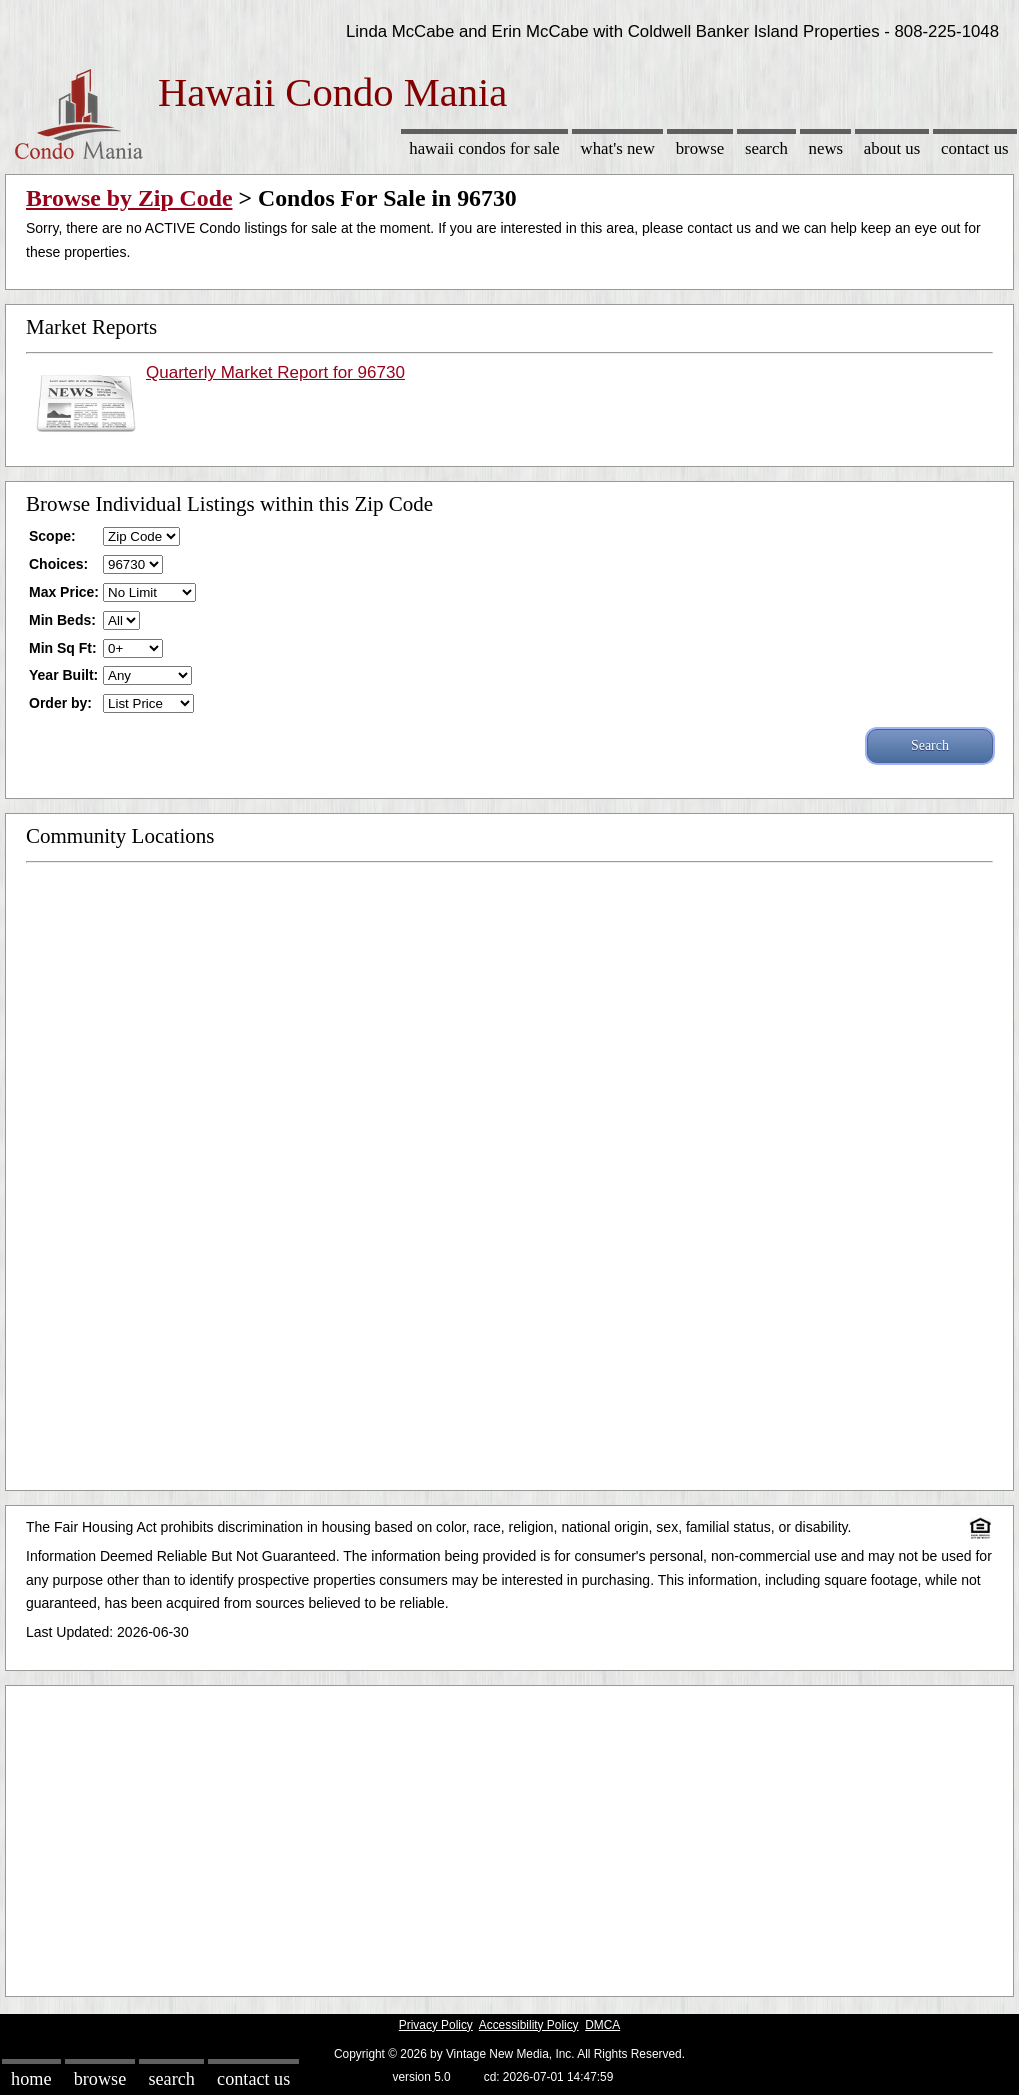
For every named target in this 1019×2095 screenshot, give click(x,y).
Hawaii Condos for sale (484, 148)
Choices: (58, 564)
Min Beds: (62, 620)
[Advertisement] (509, 1836)
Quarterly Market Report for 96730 (275, 372)
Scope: (52, 536)
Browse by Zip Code (129, 198)
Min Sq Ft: (63, 648)
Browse (700, 148)
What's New (618, 148)
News (826, 148)
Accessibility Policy (529, 2025)
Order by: (60, 703)
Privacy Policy (436, 2025)
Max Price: (64, 592)
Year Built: (63, 675)
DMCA (602, 2025)
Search (766, 148)
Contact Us (975, 148)
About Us (892, 148)
